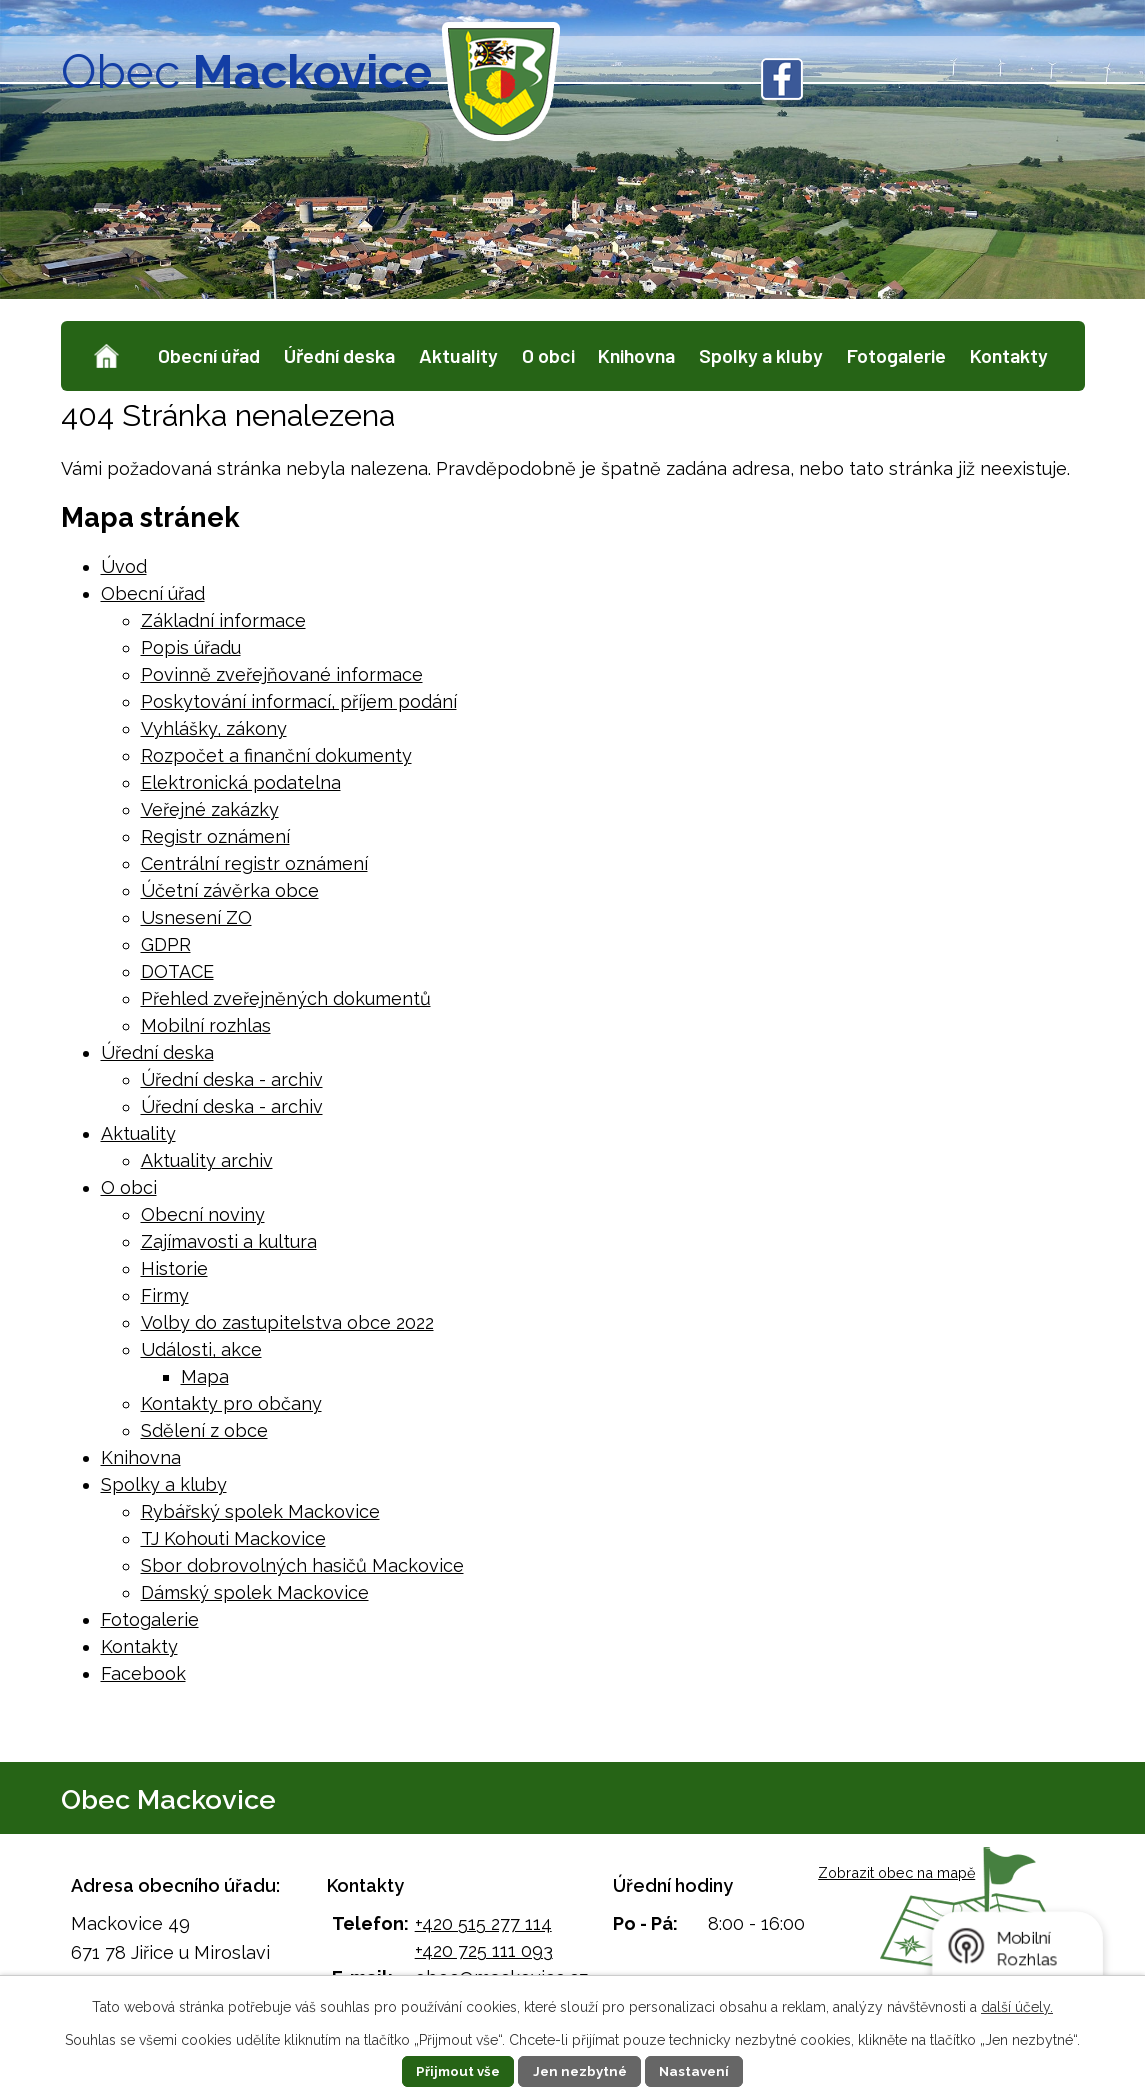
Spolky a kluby (761, 355)
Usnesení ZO (196, 917)
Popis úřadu (191, 647)
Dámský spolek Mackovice (255, 1592)
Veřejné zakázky (210, 809)
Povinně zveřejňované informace (282, 674)
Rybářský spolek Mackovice (260, 1511)
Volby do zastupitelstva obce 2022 (287, 1322)
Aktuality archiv (207, 1160)
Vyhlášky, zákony (214, 728)
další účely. (1017, 2007)
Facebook (143, 1673)
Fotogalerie (896, 355)
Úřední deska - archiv (232, 1079)
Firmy (165, 1295)
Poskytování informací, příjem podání (299, 701)
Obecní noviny (203, 1214)
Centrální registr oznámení (254, 863)
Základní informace (223, 620)
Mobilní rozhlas (206, 1025)
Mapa (205, 1376)
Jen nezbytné (580, 2071)
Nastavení (699, 2071)
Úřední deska (339, 355)
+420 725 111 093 (484, 1950)
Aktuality (458, 355)
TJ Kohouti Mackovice (233, 1538)
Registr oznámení (215, 836)
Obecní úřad (209, 355)
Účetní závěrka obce (230, 890)
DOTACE (177, 971)
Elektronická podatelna (241, 782)
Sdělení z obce (204, 1430)
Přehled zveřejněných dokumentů (286, 998)
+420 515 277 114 (483, 1923)
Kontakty (1009, 355)
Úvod (105, 356)
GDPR (166, 944)
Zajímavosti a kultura (229, 1241)
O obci (548, 355)
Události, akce (201, 1349)
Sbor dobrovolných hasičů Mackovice (302, 1565)
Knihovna (636, 355)
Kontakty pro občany (231, 1403)
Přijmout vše (453, 2071)
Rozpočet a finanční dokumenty (276, 755)
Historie (174, 1268)
